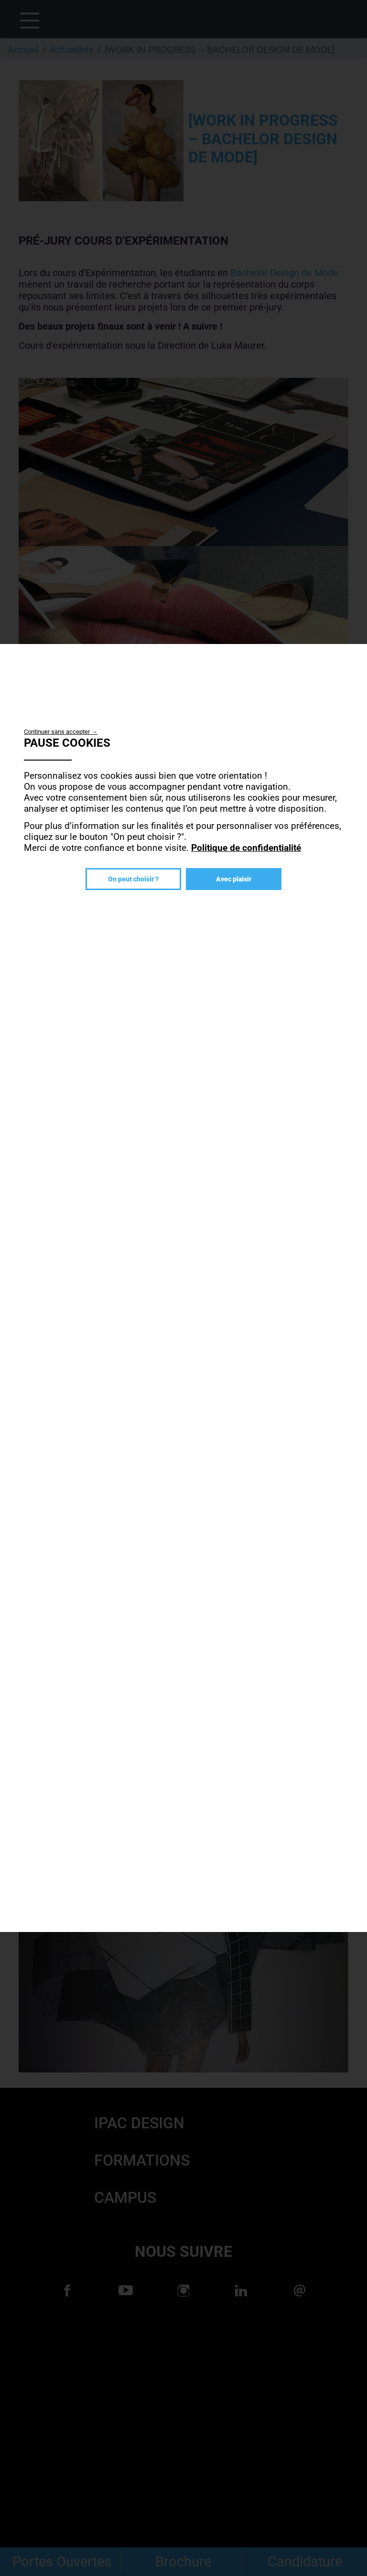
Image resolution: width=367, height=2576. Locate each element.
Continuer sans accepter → (60, 731)
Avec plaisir (233, 879)
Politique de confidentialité (246, 847)
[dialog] (183, 1288)
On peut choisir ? (133, 879)
